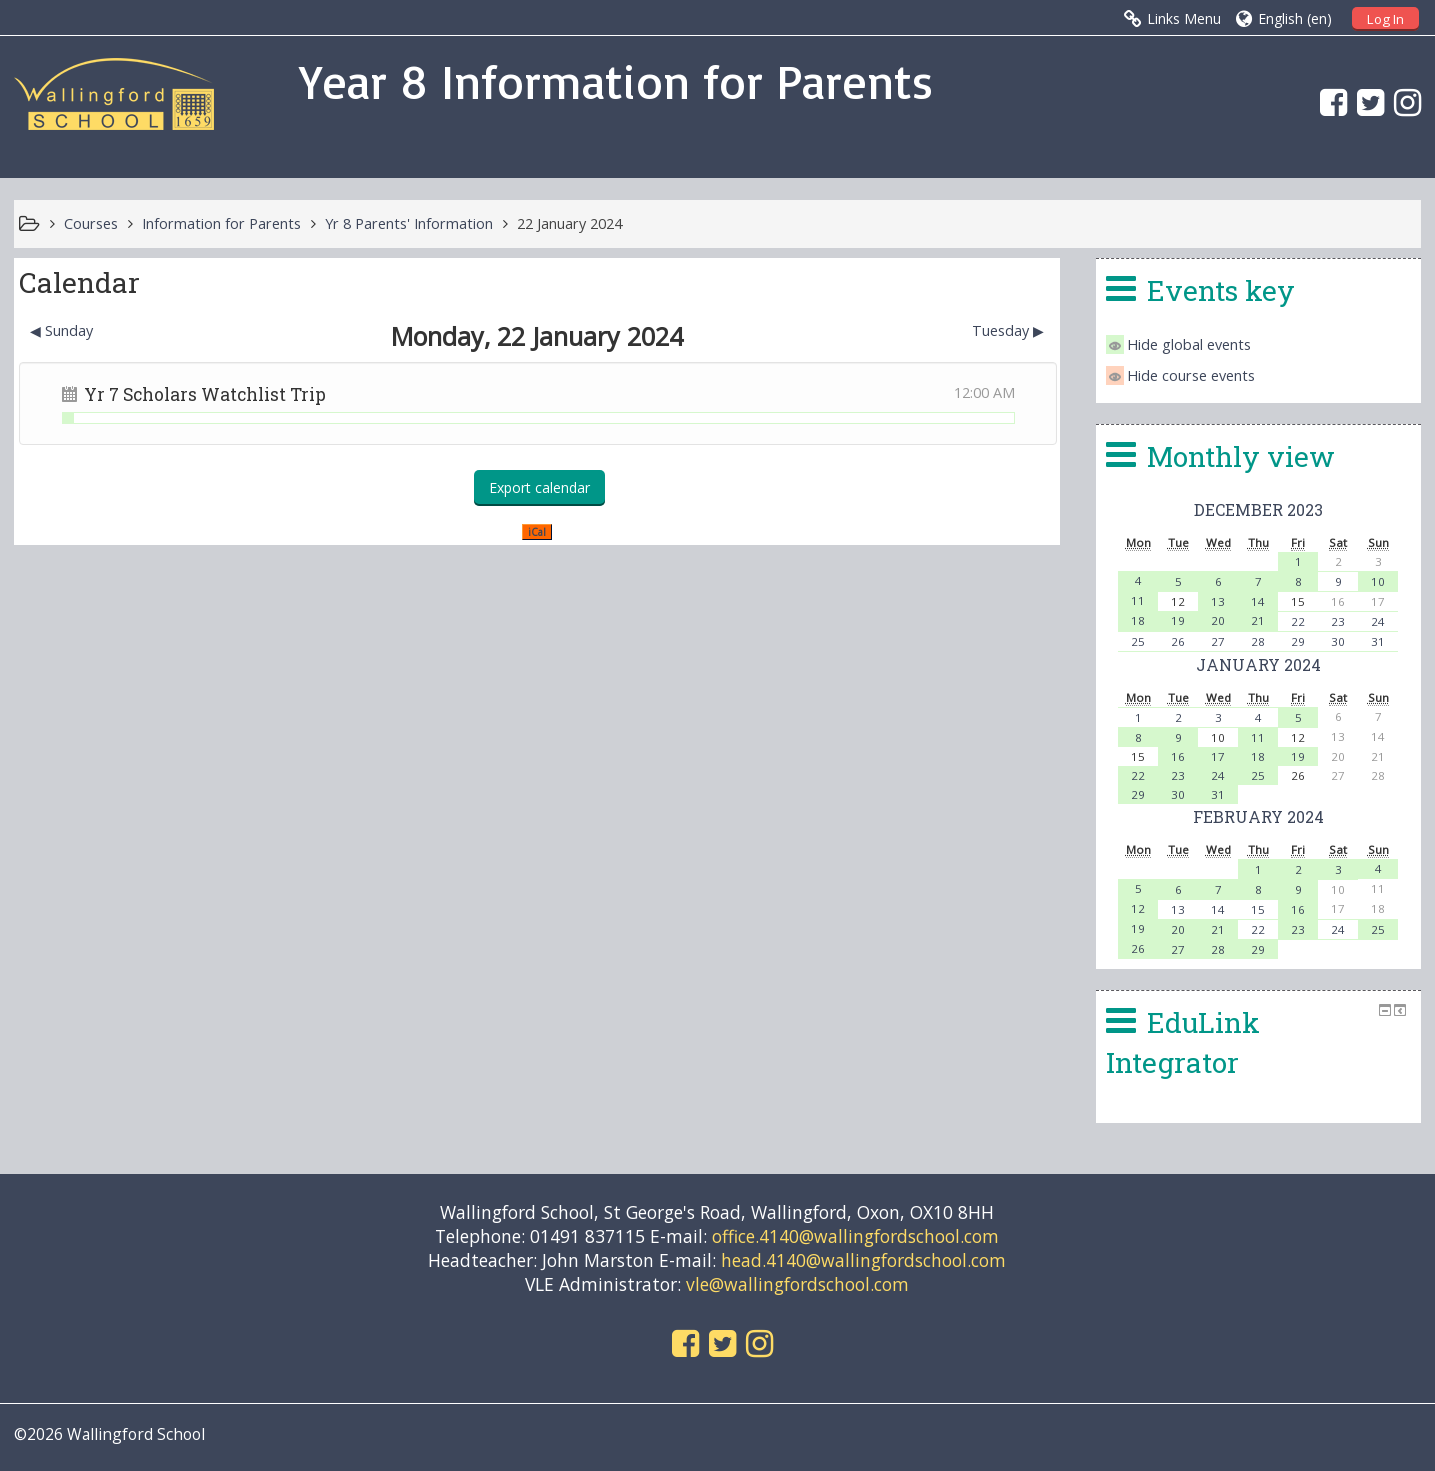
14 (1258, 601)
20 (1218, 620)
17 (1218, 756)
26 (1178, 641)
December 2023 (1258, 509)
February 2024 (1258, 816)
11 (1138, 600)
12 (1138, 908)
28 (1258, 641)
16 (1178, 756)
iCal (537, 532)
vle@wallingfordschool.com (797, 1284)
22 (1298, 621)
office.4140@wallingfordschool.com (855, 1236)
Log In (1385, 19)
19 (1178, 620)
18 (1138, 620)
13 (1218, 601)
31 (1378, 641)
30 (1338, 641)
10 (1378, 581)
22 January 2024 (569, 223)
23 (1338, 621)
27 (1218, 641)
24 (1378, 621)
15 (1258, 909)
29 (1298, 641)
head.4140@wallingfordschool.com (863, 1260)
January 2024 (1258, 664)
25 (1138, 641)
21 (1258, 620)
